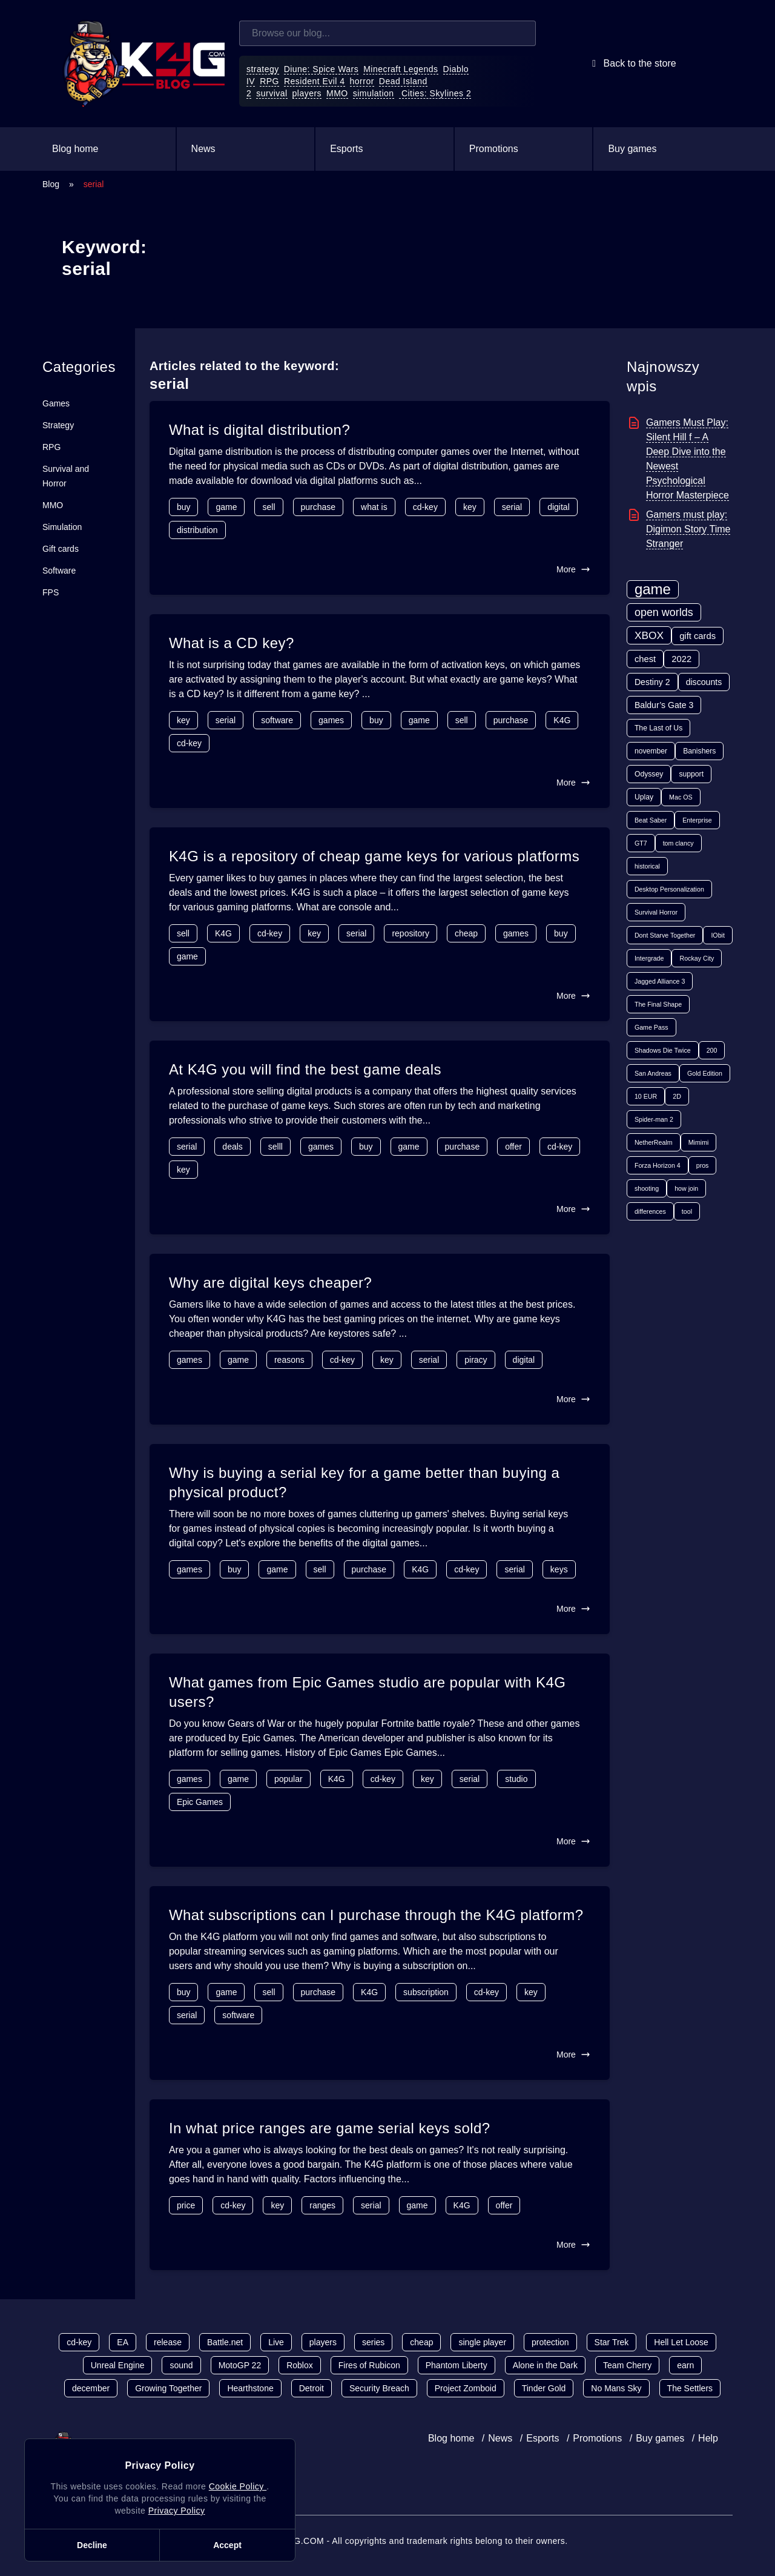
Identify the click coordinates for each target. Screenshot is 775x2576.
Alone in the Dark (545, 2365)
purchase (318, 507)
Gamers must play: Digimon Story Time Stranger (688, 529)
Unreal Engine (118, 2365)
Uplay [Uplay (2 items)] (644, 797)
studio (516, 1779)
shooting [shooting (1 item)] (647, 1188)
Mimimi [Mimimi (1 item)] (698, 1142)
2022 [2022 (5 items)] (681, 659)
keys (559, 1569)
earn (685, 2365)
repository (410, 933)
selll (275, 1146)
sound (181, 2365)
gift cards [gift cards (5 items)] (697, 636)
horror (362, 81)
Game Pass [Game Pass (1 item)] (651, 1027)
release (168, 2342)
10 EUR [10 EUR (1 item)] (646, 1096)
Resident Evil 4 (314, 81)
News (203, 149)
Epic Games (200, 1802)
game (226, 507)
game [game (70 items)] (653, 589)
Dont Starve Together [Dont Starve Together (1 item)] (665, 935)
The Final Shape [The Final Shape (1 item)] (658, 1004)
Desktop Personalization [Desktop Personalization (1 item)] (669, 889)
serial (512, 507)
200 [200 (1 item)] (712, 1050)
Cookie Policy (237, 2486)
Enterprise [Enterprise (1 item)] (697, 820)
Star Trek (612, 2342)
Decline (92, 2545)
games (331, 720)
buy (184, 507)
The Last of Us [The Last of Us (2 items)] (658, 728)
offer (513, 1146)
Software (59, 570)
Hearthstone (250, 2388)
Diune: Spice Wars (321, 69)
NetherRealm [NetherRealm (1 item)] (654, 1142)
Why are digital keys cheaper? (270, 1282)
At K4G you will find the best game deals (305, 1069)
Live (276, 2342)
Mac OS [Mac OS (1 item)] (681, 797)
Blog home (75, 149)
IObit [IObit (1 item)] (718, 935)
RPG (269, 81)
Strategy (58, 425)
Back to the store (631, 63)
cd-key (425, 507)
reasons (289, 1360)
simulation (373, 93)
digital (558, 507)
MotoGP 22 (240, 2365)
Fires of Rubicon (369, 2365)
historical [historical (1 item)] (647, 866)
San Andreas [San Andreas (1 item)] (653, 1073)
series (373, 2342)
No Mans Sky (616, 2388)
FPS (50, 592)
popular (288, 1779)
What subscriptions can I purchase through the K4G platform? (376, 1915)
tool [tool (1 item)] (687, 1211)
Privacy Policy (176, 2510)
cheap (466, 933)
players (307, 93)
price (186, 2205)
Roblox (299, 2365)
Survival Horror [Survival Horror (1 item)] (656, 912)
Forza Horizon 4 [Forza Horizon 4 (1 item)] (658, 1165)
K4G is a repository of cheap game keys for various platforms (374, 856)
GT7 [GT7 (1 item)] (641, 843)
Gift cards (60, 549)
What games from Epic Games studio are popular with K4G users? (367, 1692)
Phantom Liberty (456, 2365)
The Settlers (690, 2388)
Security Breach (379, 2388)
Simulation (62, 527)
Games (56, 403)
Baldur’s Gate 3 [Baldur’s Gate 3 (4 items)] (664, 705)
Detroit (311, 2388)
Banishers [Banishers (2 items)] (699, 751)
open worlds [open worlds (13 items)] (664, 612)
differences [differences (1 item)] (650, 1211)
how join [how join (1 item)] (686, 1188)
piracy (475, 1360)
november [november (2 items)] (651, 751)
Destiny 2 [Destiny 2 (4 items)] (652, 682)
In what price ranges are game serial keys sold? (329, 2128)
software (277, 720)
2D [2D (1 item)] (677, 1096)
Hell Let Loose (681, 2342)
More (573, 569)
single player (482, 2342)
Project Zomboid (465, 2388)
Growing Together (168, 2388)
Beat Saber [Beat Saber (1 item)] (651, 820)
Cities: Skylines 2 (435, 93)
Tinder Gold (544, 2388)
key (470, 507)
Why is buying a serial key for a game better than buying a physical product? (364, 1482)
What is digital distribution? (259, 430)
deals (232, 1146)
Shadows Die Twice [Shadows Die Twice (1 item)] (663, 1050)
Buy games (632, 149)
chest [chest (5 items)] (645, 659)
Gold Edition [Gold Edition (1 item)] (704, 1073)
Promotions (493, 149)
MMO (337, 93)
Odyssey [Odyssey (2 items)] (649, 774)
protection (550, 2342)
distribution (197, 530)
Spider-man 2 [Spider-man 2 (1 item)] (654, 1119)
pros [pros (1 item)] (702, 1165)
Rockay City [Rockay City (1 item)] (696, 958)
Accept (227, 2545)
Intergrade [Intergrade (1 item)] (649, 958)
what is (374, 507)
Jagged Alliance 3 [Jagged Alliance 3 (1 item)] (660, 981)
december (91, 2388)
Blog (50, 184)
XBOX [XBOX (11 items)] (649, 635)
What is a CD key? (231, 643)
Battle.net (225, 2342)
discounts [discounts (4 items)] (704, 682)
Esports (346, 149)
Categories (79, 367)
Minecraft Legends (400, 69)
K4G (561, 720)
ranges (322, 2205)
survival (271, 93)
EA (122, 2342)
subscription (426, 1992)
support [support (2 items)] (691, 774)
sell (268, 507)
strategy (262, 69)
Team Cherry (627, 2365)
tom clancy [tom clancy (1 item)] (678, 843)
